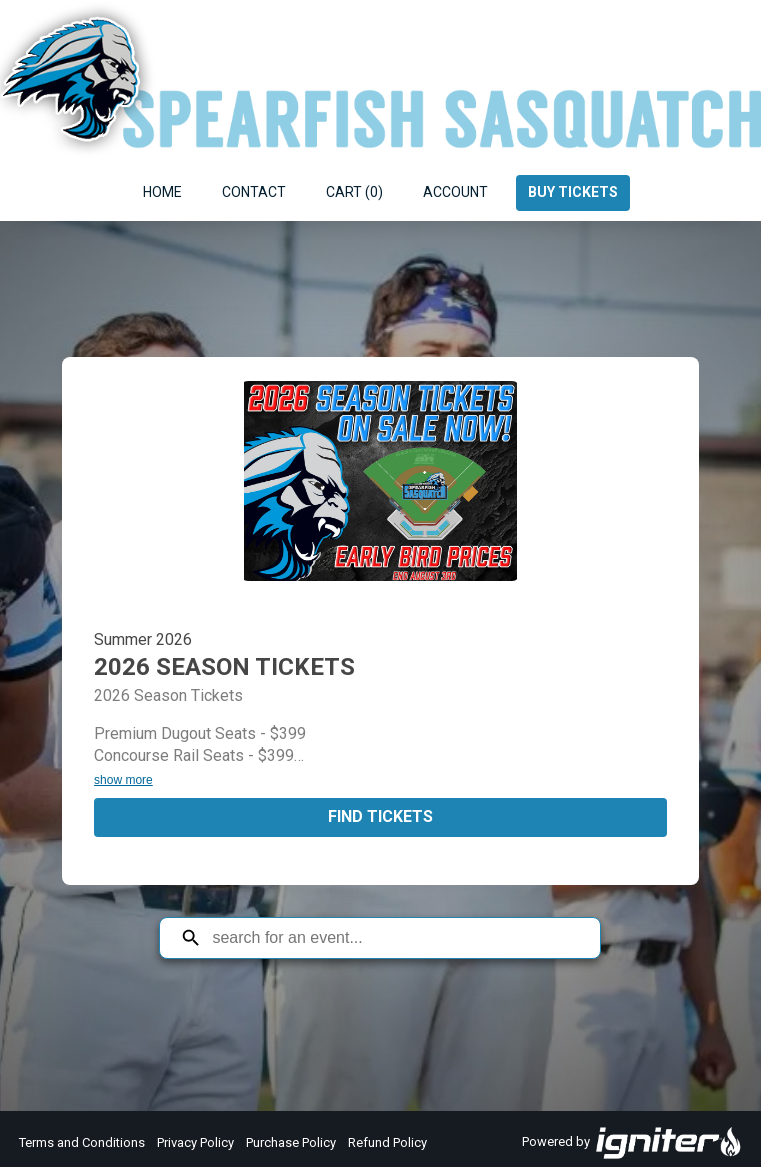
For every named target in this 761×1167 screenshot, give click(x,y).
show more (123, 780)
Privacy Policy (195, 1142)
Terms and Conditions (82, 1142)
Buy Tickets (573, 192)
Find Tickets (380, 816)
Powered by (632, 1143)
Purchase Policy (291, 1142)
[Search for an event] (395, 938)
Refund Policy (387, 1142)
